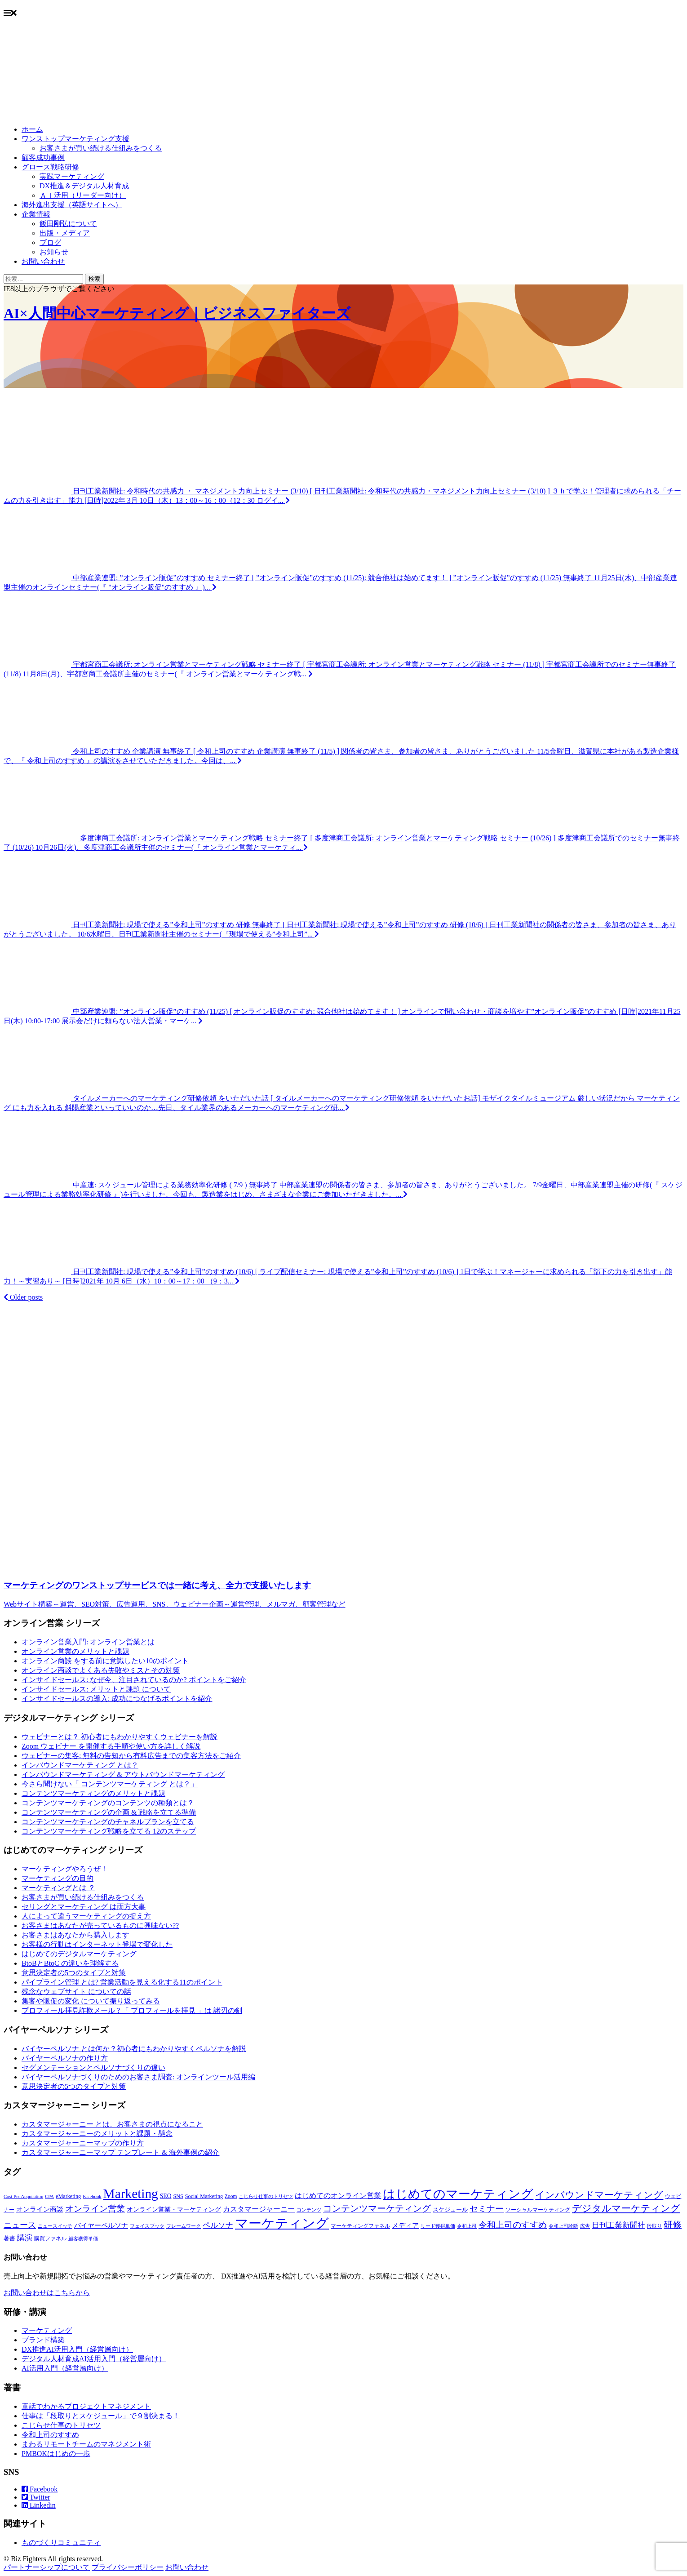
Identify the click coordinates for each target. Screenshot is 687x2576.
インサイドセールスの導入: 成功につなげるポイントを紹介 (117, 1698)
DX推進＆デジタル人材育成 (84, 186)
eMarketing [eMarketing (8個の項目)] (68, 2196)
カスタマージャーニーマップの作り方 (83, 2143)
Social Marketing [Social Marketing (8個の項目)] (204, 2196)
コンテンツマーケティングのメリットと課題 (93, 1793)
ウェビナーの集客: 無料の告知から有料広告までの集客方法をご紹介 (131, 1755)
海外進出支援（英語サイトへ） (72, 205)
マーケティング (47, 2330)
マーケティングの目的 (57, 1878)
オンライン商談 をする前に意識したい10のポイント (105, 1661)
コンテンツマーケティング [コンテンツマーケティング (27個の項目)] (377, 2208)
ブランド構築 (43, 2340)
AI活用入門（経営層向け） (65, 2368)
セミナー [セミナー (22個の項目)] (487, 2208)
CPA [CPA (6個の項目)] (49, 2196)
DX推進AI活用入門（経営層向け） (77, 2349)
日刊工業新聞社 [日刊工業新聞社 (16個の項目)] (618, 2225)
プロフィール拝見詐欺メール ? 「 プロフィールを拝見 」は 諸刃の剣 (132, 2010)
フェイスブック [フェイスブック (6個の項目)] (147, 2226)
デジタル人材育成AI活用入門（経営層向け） (94, 2359)
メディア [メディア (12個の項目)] (405, 2225)
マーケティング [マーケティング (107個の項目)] (282, 2223)
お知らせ (54, 252)
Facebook (40, 2489)
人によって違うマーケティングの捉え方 (86, 1916)
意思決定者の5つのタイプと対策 (74, 1972)
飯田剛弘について (68, 223)
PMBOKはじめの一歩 (56, 2453)
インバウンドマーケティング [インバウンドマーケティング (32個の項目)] (599, 2195)
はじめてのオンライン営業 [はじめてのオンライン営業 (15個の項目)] (338, 2195)
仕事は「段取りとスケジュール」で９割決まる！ (101, 2416)
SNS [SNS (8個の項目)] (178, 2196)
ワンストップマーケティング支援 (75, 138)
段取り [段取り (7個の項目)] (654, 2226)
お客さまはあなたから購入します (75, 1935)
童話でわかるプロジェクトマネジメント (86, 2406)
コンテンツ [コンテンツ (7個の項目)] (309, 2209)
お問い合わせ (43, 261)
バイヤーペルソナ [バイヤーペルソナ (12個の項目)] (101, 2225)
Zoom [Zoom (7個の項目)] (231, 2196)
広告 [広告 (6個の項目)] (585, 2226)
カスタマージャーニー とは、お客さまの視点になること (112, 2124)
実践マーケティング (72, 176)
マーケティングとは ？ (58, 1888)
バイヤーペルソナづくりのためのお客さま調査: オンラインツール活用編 (138, 2077)
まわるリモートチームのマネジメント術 (86, 2444)
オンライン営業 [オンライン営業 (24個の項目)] (95, 2208)
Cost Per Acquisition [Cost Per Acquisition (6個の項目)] (23, 2196)
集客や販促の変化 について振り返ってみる (91, 2001)
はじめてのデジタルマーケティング (79, 1954)
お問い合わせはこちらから (47, 2292)
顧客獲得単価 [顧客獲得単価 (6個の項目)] (83, 2238)
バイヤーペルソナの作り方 (65, 2058)
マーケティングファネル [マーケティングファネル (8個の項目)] (360, 2226)
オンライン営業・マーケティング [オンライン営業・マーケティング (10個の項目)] (174, 2209)
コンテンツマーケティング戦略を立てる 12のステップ (109, 1831)
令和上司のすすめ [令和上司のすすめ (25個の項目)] (513, 2225)
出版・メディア (65, 233)
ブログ (50, 242)
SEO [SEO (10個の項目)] (166, 2196)
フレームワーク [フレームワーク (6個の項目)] (183, 2226)
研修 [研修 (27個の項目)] (673, 2225)
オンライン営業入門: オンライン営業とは (88, 1642)
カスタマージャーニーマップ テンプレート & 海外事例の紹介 (120, 2152)
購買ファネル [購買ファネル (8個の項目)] (50, 2238)
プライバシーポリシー (128, 2567)
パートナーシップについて (47, 2567)
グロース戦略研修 (50, 167)
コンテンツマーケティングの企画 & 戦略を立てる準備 (109, 1812)
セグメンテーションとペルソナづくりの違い (93, 2067)
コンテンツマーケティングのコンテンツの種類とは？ (108, 1803)
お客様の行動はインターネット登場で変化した (97, 1944)
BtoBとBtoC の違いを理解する (70, 1963)
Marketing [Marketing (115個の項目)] (130, 2193)
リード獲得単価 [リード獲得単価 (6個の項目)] (438, 2226)
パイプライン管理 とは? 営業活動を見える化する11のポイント (122, 1982)
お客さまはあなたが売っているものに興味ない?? (100, 1925)
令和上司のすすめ (50, 2434)
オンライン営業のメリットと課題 (75, 1651)
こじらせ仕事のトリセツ (61, 2425)
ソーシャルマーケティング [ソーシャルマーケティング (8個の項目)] (537, 2210)
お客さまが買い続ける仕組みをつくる (101, 148)
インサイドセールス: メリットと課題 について (96, 1689)
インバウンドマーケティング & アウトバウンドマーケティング (123, 1774)
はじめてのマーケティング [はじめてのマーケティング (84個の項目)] (458, 2194)
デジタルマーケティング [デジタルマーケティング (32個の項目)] (626, 2208)
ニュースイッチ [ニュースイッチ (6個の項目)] (55, 2226)
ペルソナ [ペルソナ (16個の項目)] (218, 2225)
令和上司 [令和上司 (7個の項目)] (467, 2226)
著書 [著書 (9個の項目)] (9, 2238)
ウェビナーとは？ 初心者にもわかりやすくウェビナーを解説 (119, 1737)
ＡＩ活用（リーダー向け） (83, 195)
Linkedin (39, 2505)
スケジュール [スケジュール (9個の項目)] (450, 2209)
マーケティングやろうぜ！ (65, 1869)
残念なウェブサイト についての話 (76, 1991)
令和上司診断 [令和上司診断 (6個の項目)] (563, 2226)
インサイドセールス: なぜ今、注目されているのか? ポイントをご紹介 (134, 1679)
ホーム (32, 129)
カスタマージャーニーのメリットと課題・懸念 (97, 2133)
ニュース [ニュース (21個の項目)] (20, 2225)
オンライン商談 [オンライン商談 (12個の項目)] (39, 2209)
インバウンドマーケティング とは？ (80, 1765)
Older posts (23, 1297)
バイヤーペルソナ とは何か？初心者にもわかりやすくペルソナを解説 (134, 2048)
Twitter (36, 2497)
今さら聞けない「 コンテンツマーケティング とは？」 (110, 1784)
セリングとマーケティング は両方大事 (84, 1906)
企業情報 (36, 214)
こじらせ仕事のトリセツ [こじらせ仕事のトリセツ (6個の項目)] (266, 2196)
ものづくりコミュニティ (61, 2542)
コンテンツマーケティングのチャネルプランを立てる (108, 1821)
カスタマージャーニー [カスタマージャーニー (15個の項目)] (259, 2209)
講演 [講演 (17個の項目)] (24, 2238)
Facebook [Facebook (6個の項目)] (92, 2196)
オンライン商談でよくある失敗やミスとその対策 (101, 1670)
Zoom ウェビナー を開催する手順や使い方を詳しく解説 (111, 1746)
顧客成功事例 (43, 157)
